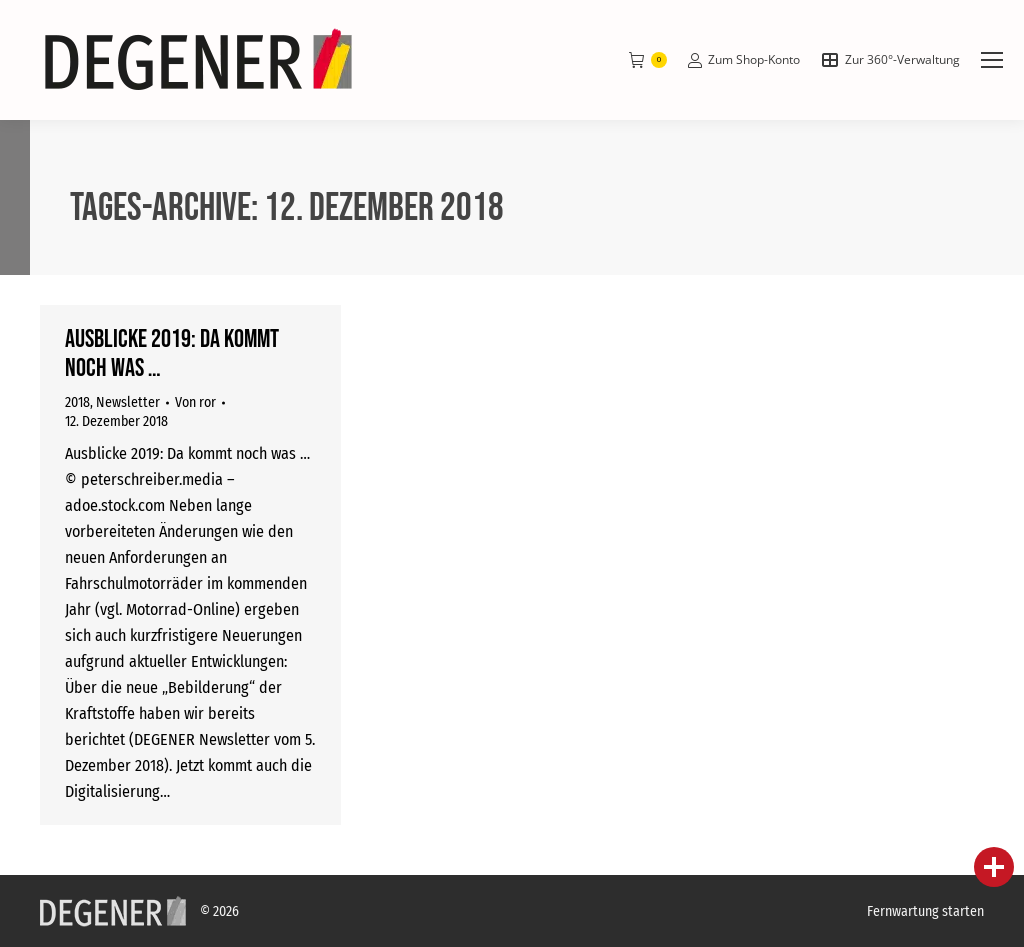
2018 (77, 402)
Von (195, 402)
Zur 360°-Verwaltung (890, 60)
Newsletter (128, 402)
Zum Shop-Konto (743, 60)
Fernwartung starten (925, 911)
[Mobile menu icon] (992, 60)
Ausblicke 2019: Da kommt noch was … (172, 354)
